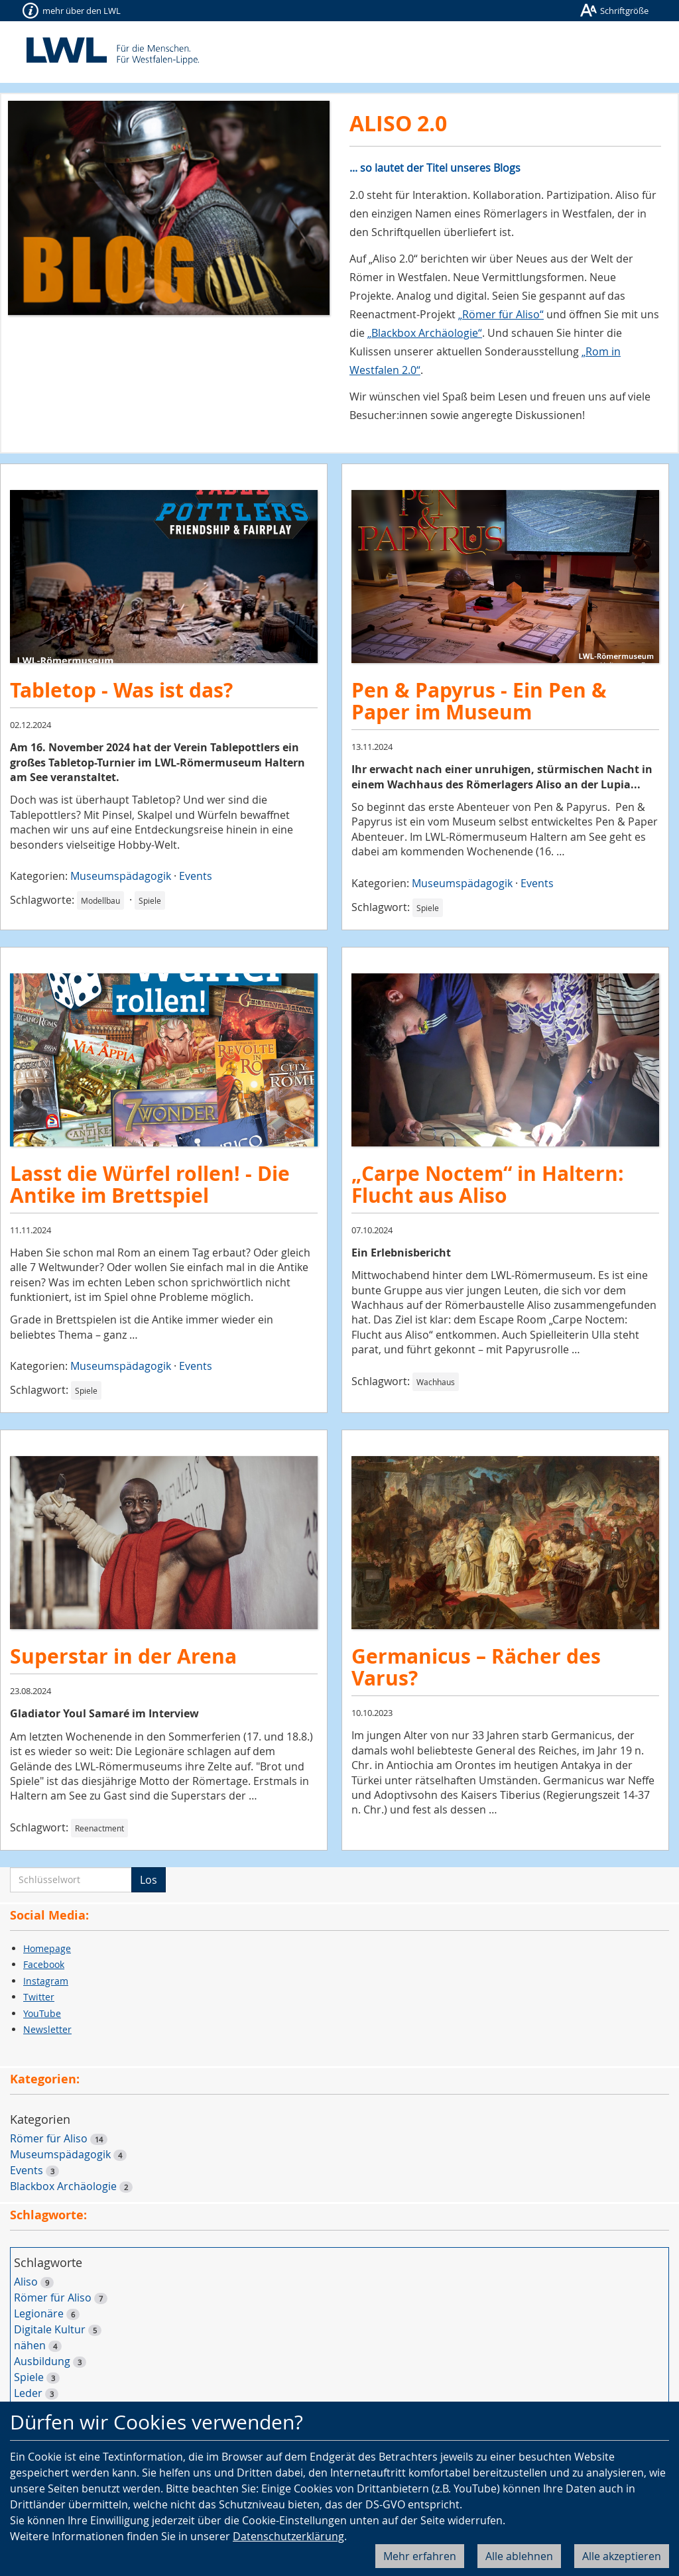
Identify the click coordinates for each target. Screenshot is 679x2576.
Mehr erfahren (419, 2556)
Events (195, 876)
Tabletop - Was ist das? (121, 690)
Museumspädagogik (120, 876)
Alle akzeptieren (621, 2556)
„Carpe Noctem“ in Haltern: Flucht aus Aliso (487, 1184)
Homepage (47, 1948)
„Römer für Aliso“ (501, 314)
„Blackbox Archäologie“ (424, 333)
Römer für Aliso (49, 2138)
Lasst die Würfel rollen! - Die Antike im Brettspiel (150, 1184)
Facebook (43, 1964)
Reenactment (99, 1828)
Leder (28, 2393)
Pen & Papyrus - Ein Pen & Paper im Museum (479, 700)
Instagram (45, 1981)
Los (148, 1879)
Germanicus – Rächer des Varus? (476, 1666)
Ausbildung (42, 2361)
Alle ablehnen (519, 2556)
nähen (30, 2345)
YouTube (42, 2013)
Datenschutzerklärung (288, 2536)
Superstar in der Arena (123, 1656)
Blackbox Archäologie (63, 2186)
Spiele (150, 900)
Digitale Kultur (50, 2329)
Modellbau (100, 900)
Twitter (38, 1997)
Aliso (26, 2281)
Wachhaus (435, 1382)
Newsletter (47, 2029)
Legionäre (39, 2313)
